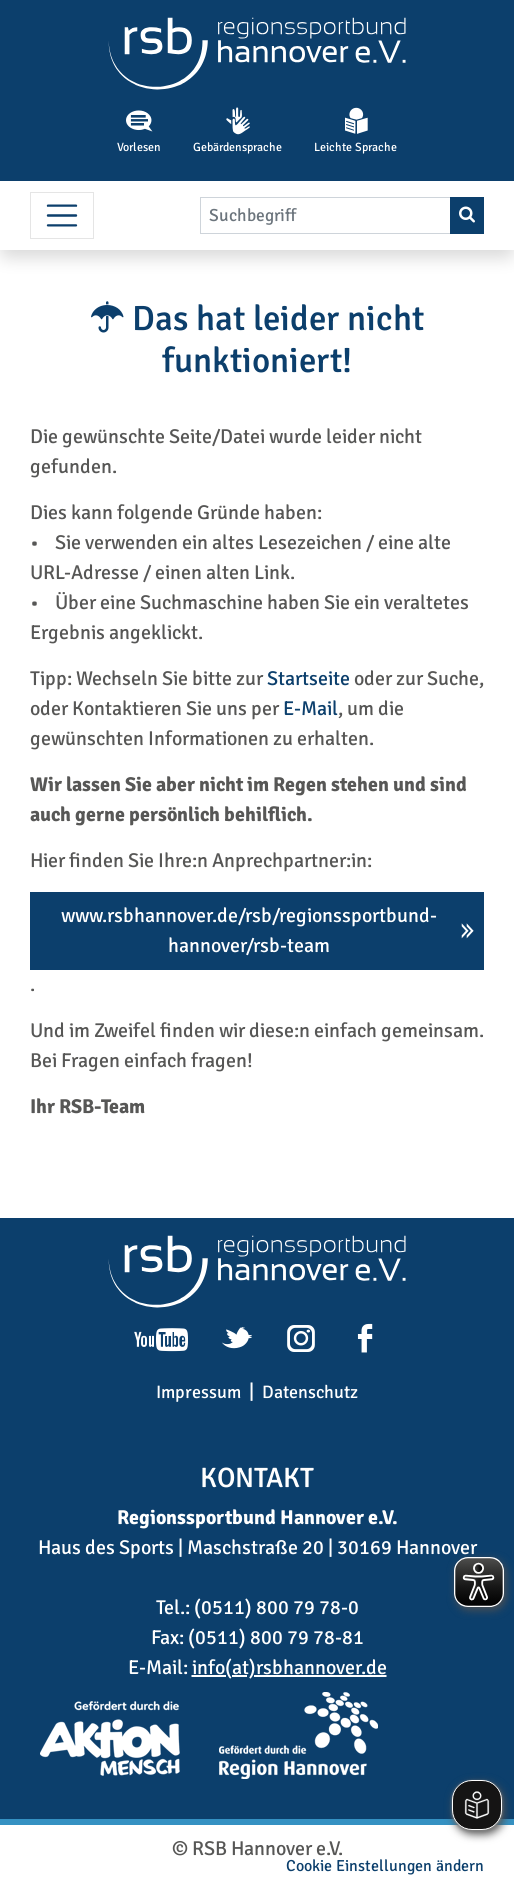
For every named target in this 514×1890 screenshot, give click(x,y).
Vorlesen (139, 131)
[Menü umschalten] (62, 216)
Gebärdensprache (237, 131)
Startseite (308, 678)
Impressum (198, 1392)
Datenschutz (310, 1392)
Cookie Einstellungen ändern (385, 1866)
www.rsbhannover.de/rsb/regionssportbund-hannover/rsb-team (249, 930)
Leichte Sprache (355, 131)
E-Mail (310, 708)
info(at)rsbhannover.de (289, 1667)
